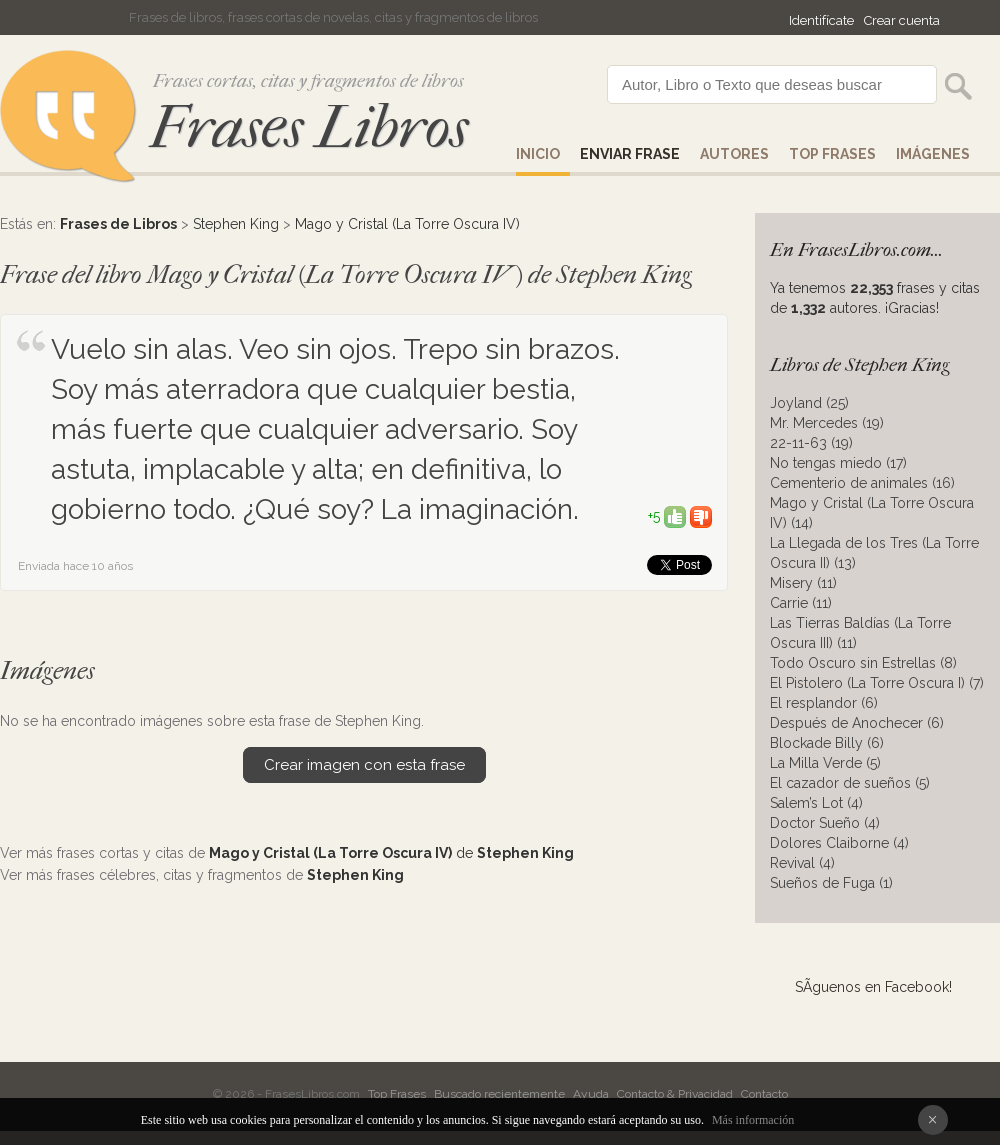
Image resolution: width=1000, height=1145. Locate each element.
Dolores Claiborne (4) (839, 843)
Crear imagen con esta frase (364, 765)
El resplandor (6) (824, 703)
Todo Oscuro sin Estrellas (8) (863, 663)
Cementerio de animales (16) (862, 483)
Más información (753, 1120)
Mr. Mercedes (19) (827, 423)
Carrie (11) (801, 603)
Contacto (764, 1094)
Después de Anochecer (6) (857, 723)
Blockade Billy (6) (827, 743)
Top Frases (832, 154)
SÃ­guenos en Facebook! (873, 987)
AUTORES (734, 154)
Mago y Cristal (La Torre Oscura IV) (407, 224)
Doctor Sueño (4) (825, 823)
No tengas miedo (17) (838, 463)
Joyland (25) (809, 403)
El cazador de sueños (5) (850, 783)
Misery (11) (803, 583)
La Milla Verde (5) (825, 763)
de (391, 853)
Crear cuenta (902, 20)
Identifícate (821, 20)
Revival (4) (802, 863)
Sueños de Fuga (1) (831, 883)
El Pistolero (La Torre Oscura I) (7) (877, 683)
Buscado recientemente (499, 1094)
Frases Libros (309, 127)
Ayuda (591, 1094)
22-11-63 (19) (811, 443)
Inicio (538, 154)
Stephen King (236, 224)
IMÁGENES (933, 154)
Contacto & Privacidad (675, 1094)
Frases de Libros (118, 224)
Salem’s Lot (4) (816, 803)
